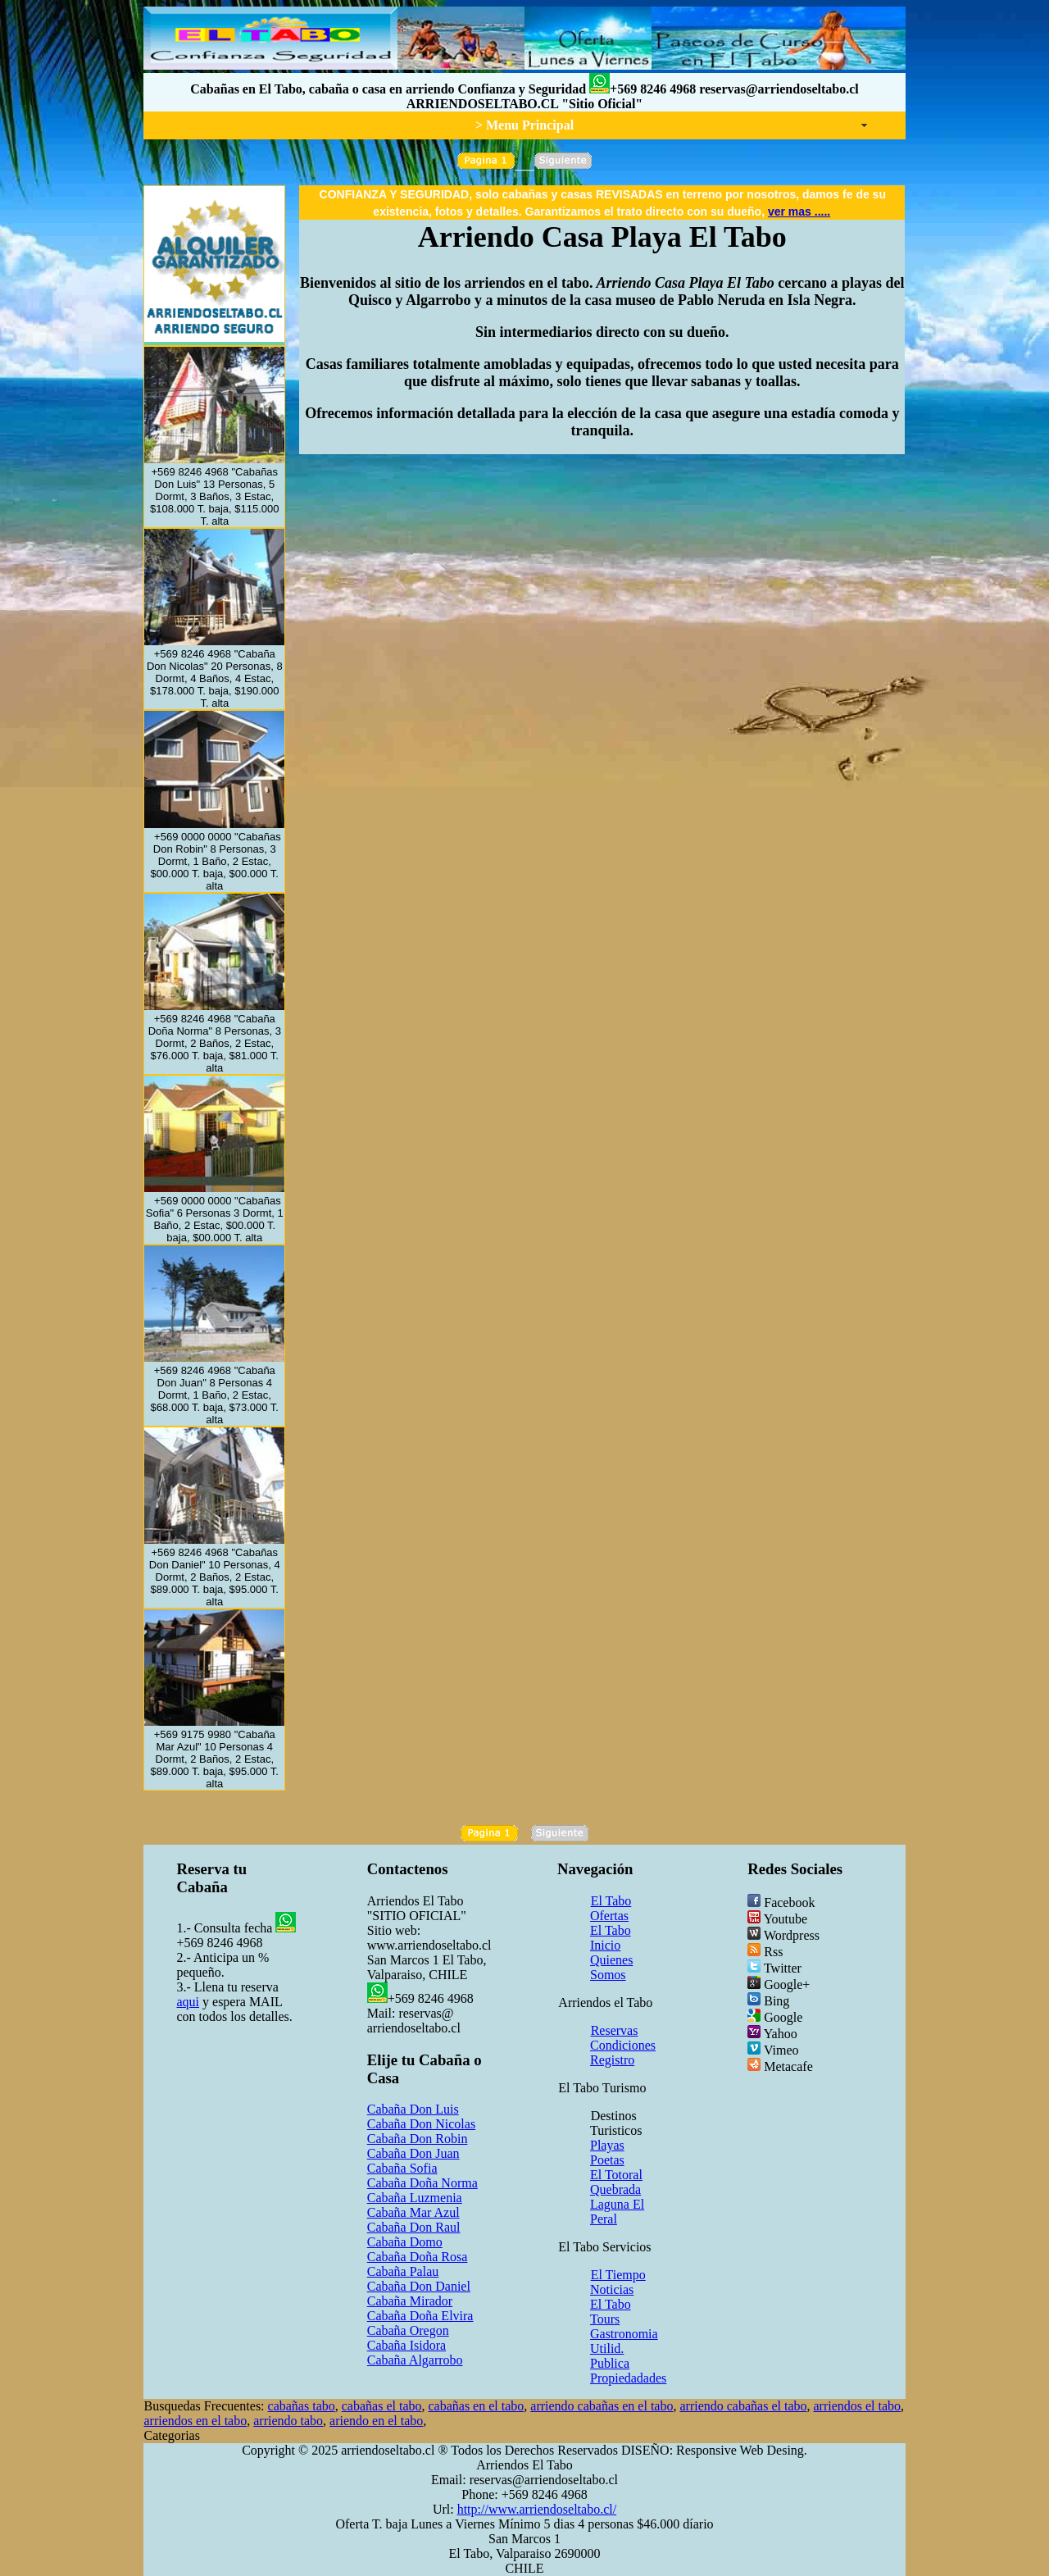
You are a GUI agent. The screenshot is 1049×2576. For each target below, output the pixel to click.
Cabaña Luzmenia (414, 2198)
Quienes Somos (611, 1967)
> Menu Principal (524, 125)
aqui (187, 2002)
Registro (612, 2060)
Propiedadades (628, 2378)
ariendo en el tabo (376, 2421)
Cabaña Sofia (402, 2168)
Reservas (614, 2030)
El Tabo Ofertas (610, 1908)
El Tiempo (618, 2275)
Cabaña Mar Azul (413, 2212)
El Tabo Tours (610, 2311)
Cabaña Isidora (406, 2345)
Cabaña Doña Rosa (417, 2257)
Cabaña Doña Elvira (420, 2316)
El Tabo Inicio (610, 1937)
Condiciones (623, 2045)
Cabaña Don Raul (414, 2227)
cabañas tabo (301, 2406)
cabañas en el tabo (476, 2406)
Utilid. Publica (609, 2356)
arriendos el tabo (857, 2406)
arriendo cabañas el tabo (742, 2406)
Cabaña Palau (403, 2271)
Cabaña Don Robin (417, 2139)
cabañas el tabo (382, 2406)
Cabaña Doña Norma (422, 2183)
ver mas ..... (799, 211)
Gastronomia (624, 2334)
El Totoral (616, 2175)
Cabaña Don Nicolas (421, 2124)
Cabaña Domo (405, 2242)
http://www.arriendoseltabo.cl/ (536, 2509)
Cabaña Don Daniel (418, 2286)
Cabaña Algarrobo (415, 2360)
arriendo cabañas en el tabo (601, 2406)
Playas (607, 2145)
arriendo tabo (288, 2421)
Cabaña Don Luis (413, 2109)
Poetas (607, 2160)
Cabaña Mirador (409, 2301)
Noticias (611, 2289)
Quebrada (615, 2189)
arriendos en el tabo (195, 2421)
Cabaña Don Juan (413, 2153)
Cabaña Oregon (408, 2330)
